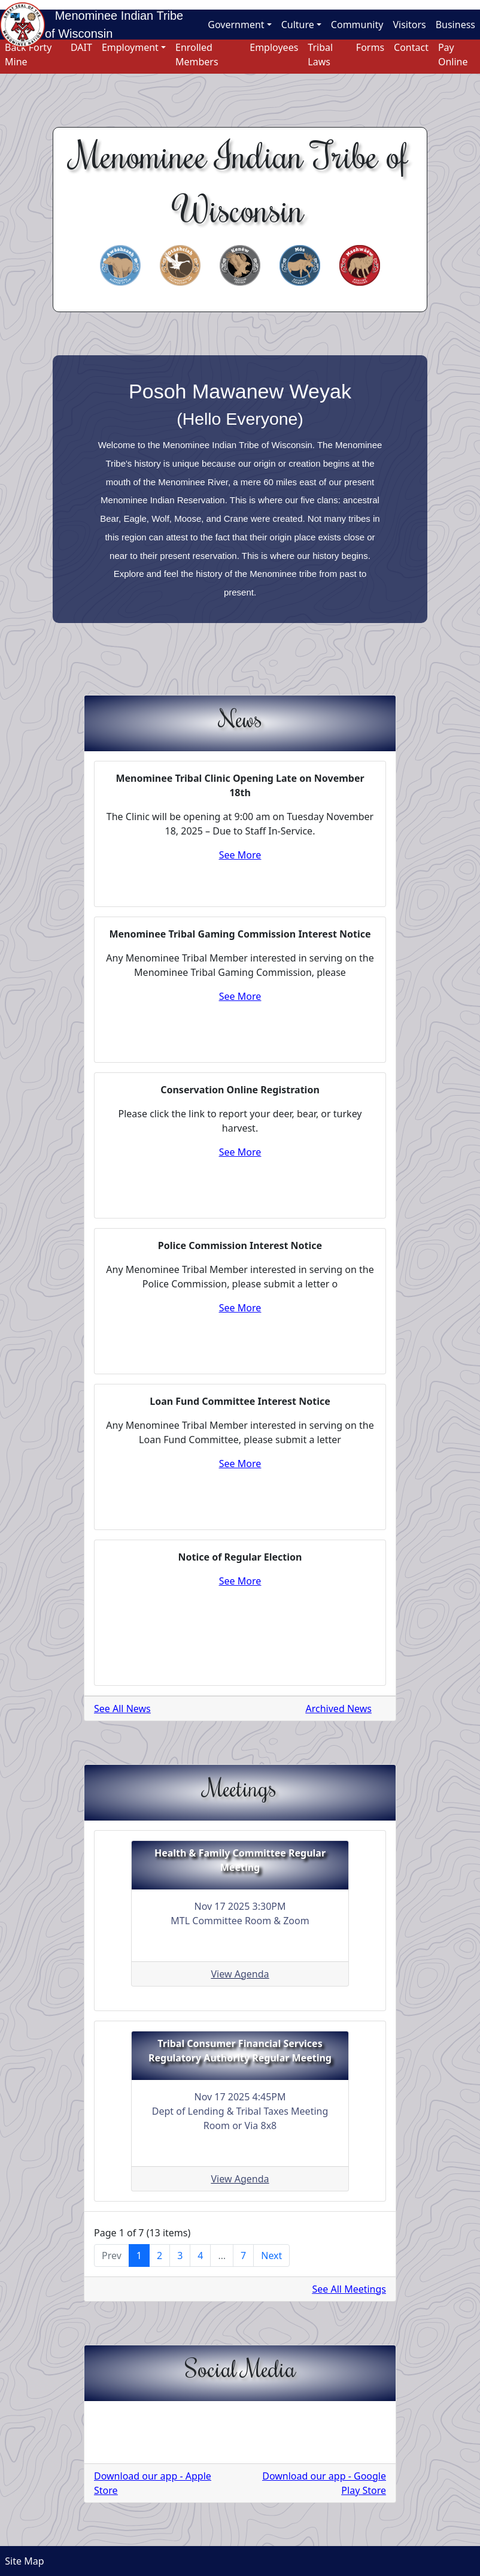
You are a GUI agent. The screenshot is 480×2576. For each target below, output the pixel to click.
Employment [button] (130, 47)
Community (357, 24)
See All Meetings (349, 2289)
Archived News (339, 1708)
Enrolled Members (196, 54)
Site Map (22, 2561)
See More (240, 854)
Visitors (409, 24)
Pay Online (453, 54)
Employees (274, 47)
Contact (411, 47)
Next (271, 2255)
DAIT (81, 47)
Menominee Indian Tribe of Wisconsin (114, 24)
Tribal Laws (320, 54)
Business (455, 24)
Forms (370, 47)
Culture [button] (297, 24)
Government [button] (236, 24)
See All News (122, 1708)
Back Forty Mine (28, 54)
